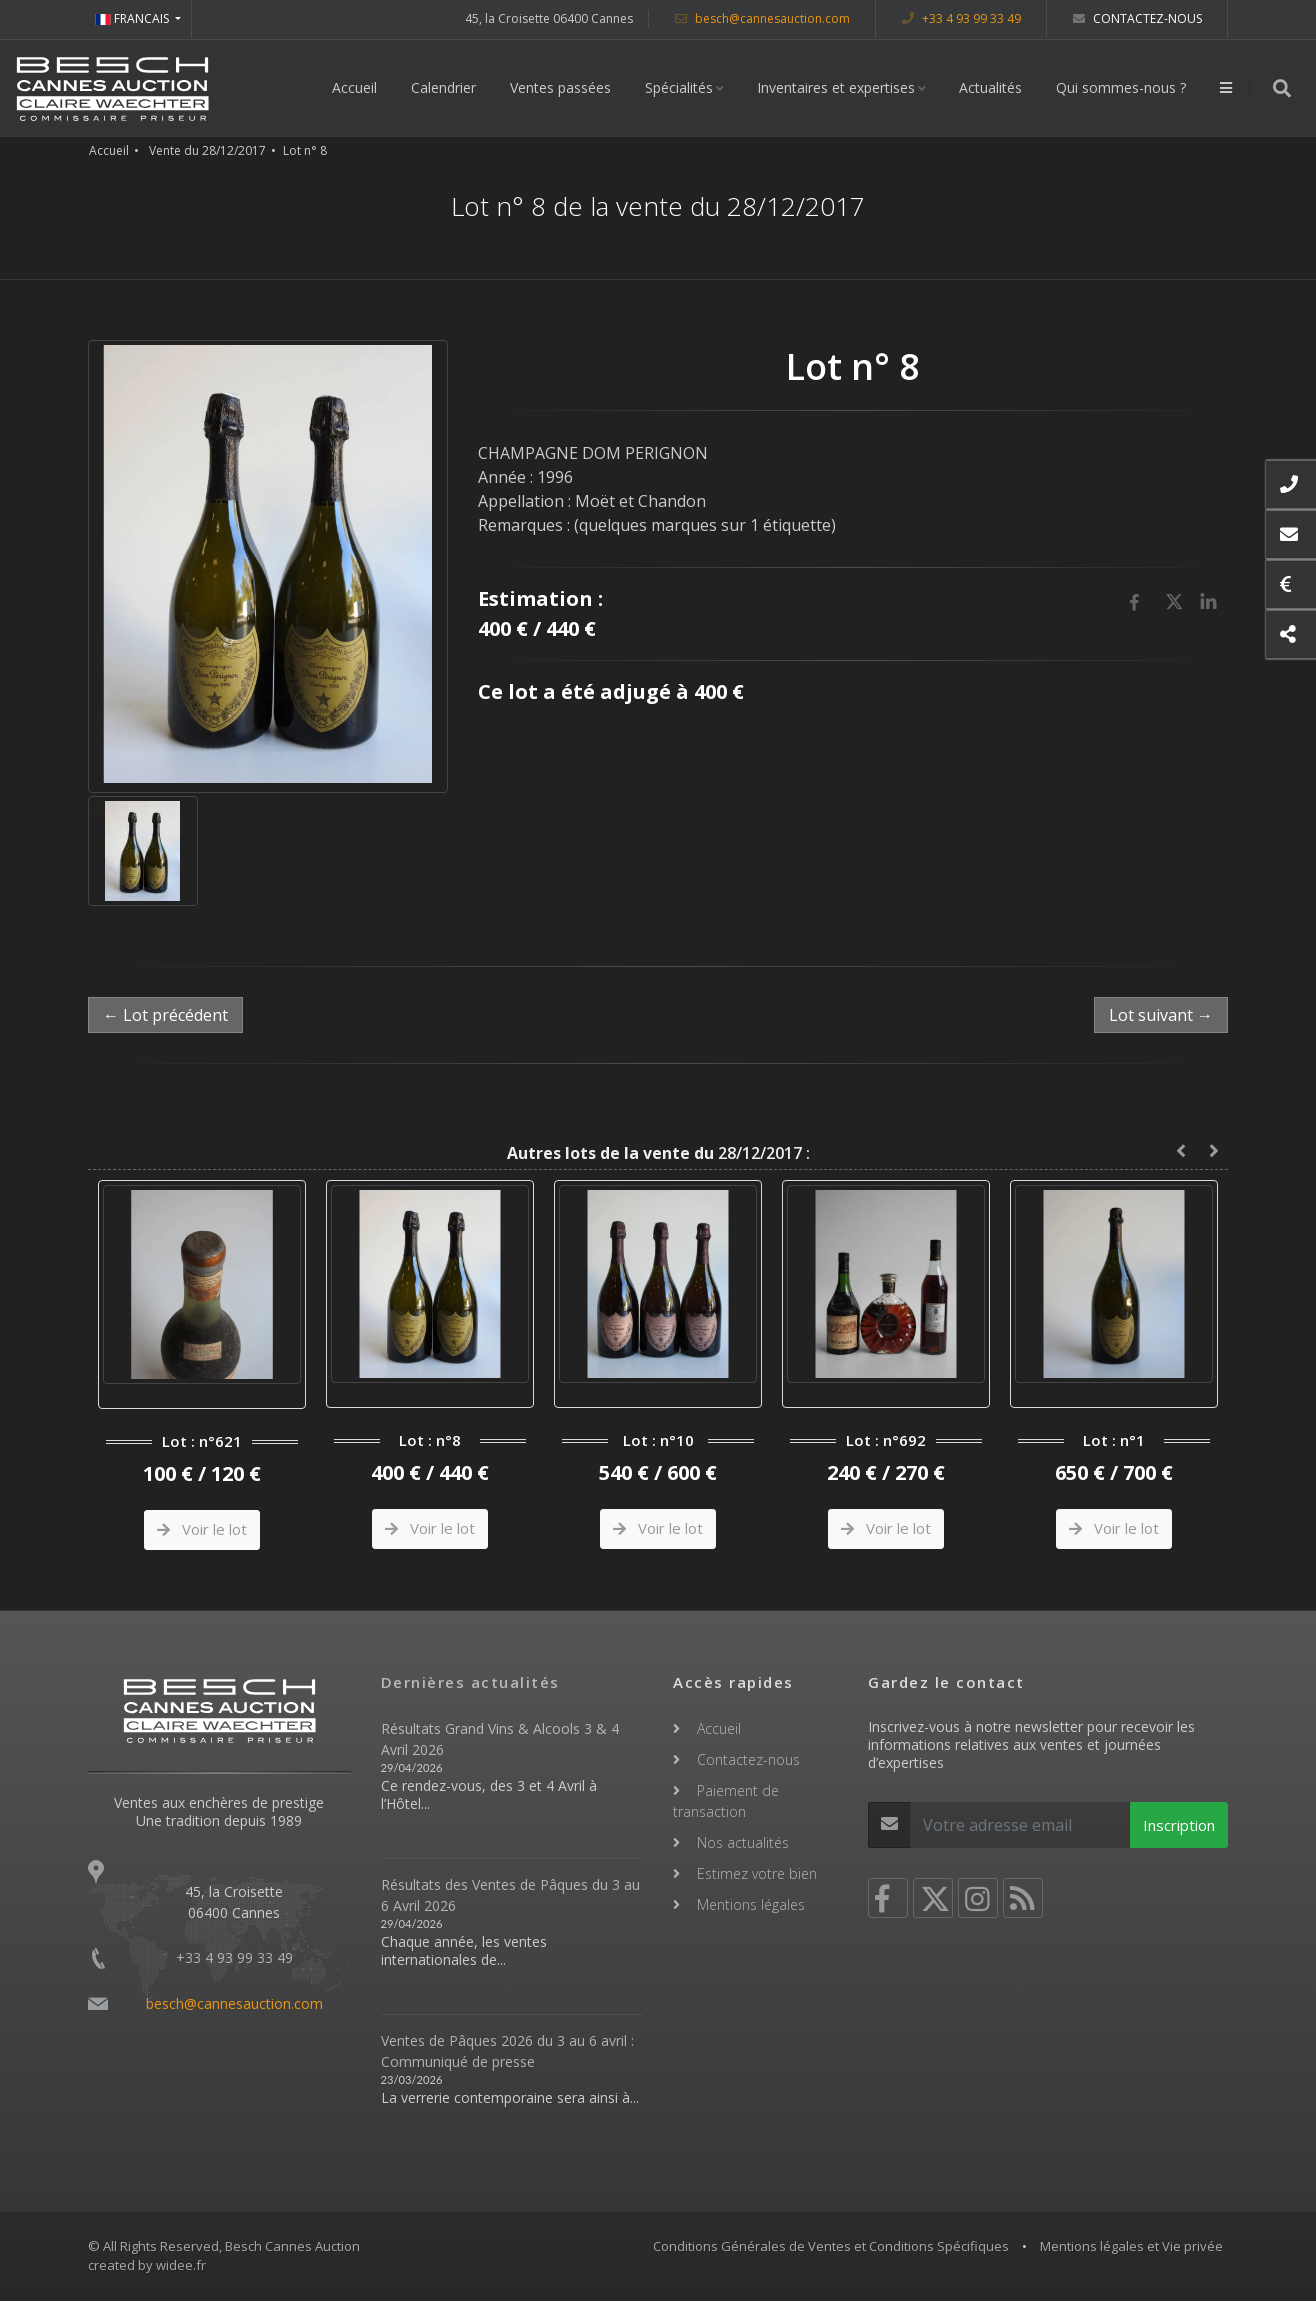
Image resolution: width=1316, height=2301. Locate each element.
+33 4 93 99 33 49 (961, 18)
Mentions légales (751, 1904)
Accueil (354, 87)
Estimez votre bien (757, 1873)
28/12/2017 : (658, 1153)
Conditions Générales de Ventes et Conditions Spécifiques (831, 2246)
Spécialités (679, 87)
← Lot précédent (165, 1015)
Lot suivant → (1161, 1015)
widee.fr (181, 2265)
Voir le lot (202, 1529)
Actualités (990, 87)
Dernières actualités (470, 1682)
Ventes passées (560, 87)
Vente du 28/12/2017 (207, 150)
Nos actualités (743, 1842)
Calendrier (443, 87)
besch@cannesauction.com (762, 18)
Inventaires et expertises (836, 87)
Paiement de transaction (726, 1801)
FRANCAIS (133, 18)
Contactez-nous (1137, 18)
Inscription (1179, 1825)
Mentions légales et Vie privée (1131, 2246)
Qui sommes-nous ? (1121, 87)
